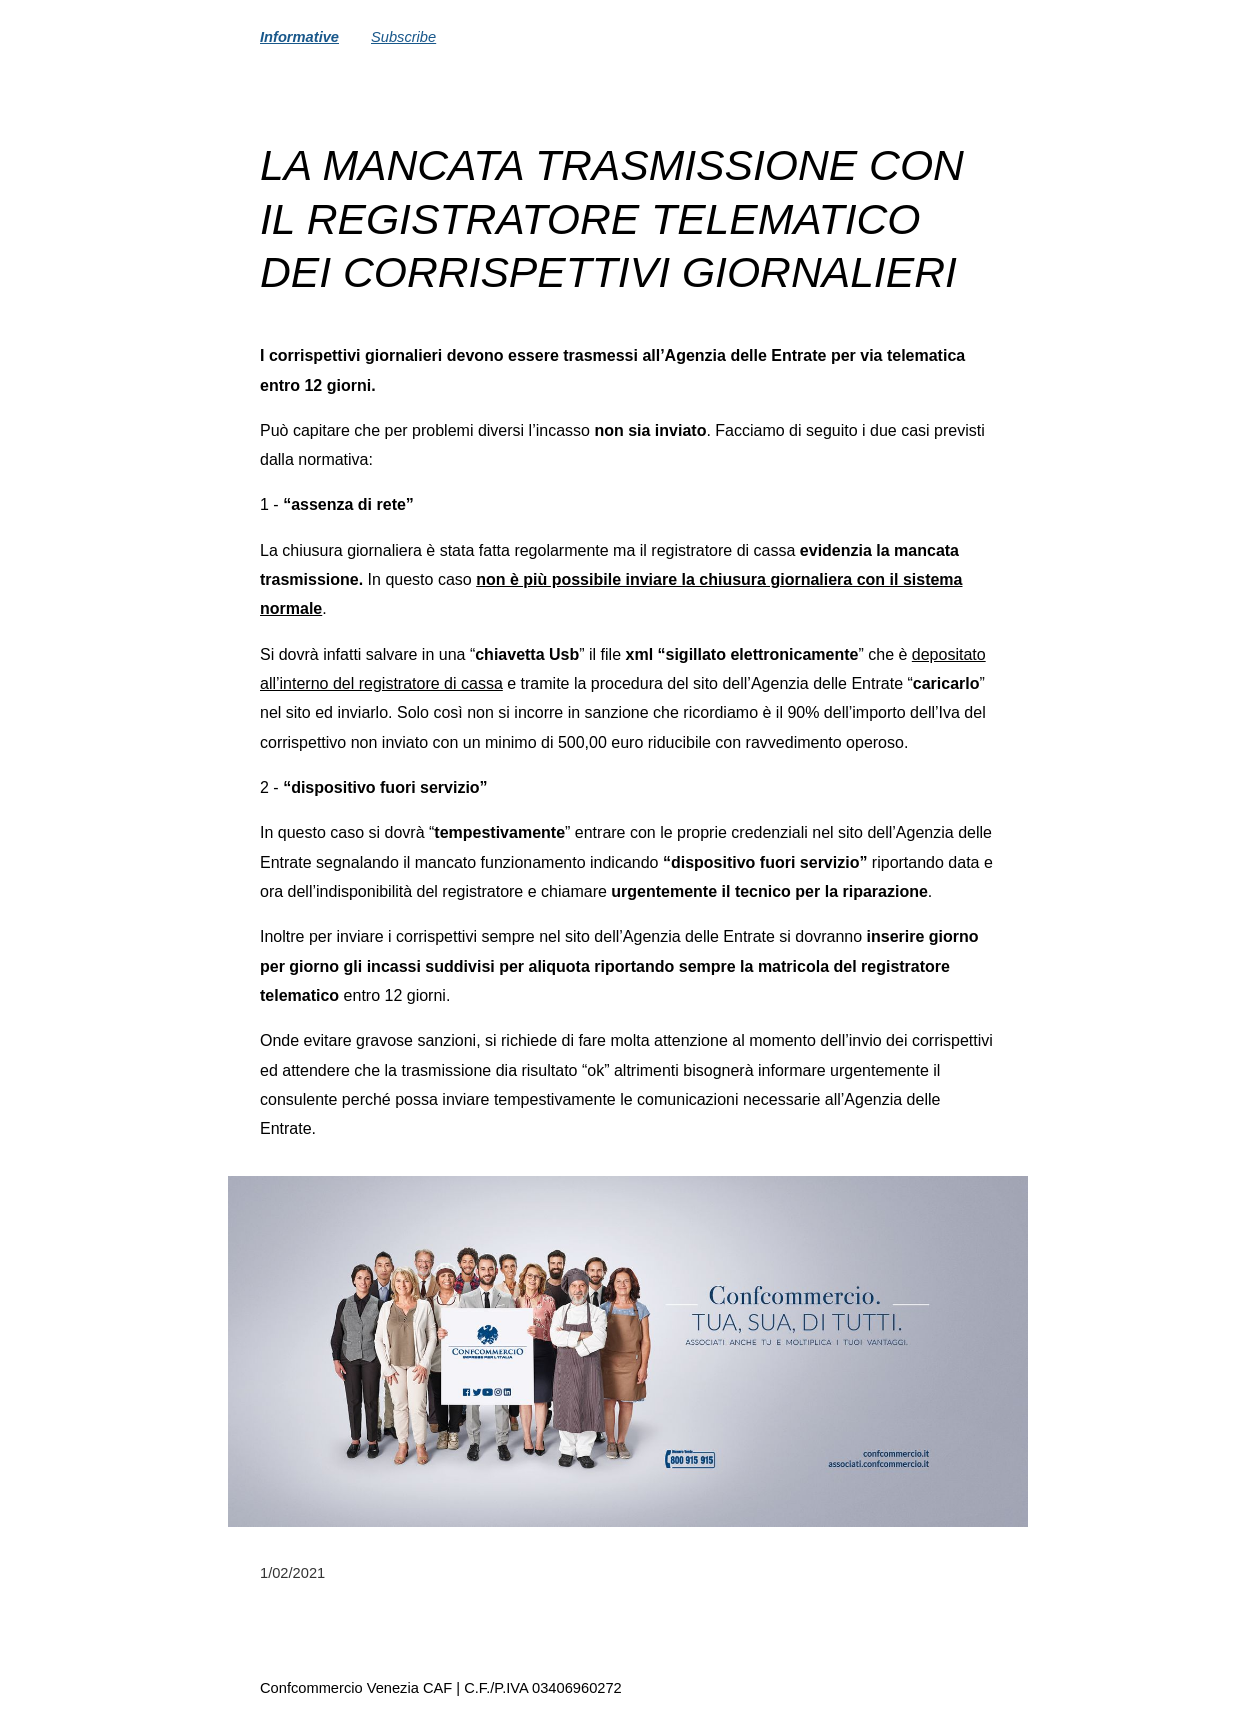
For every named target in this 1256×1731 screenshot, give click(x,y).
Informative (299, 37)
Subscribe (403, 37)
